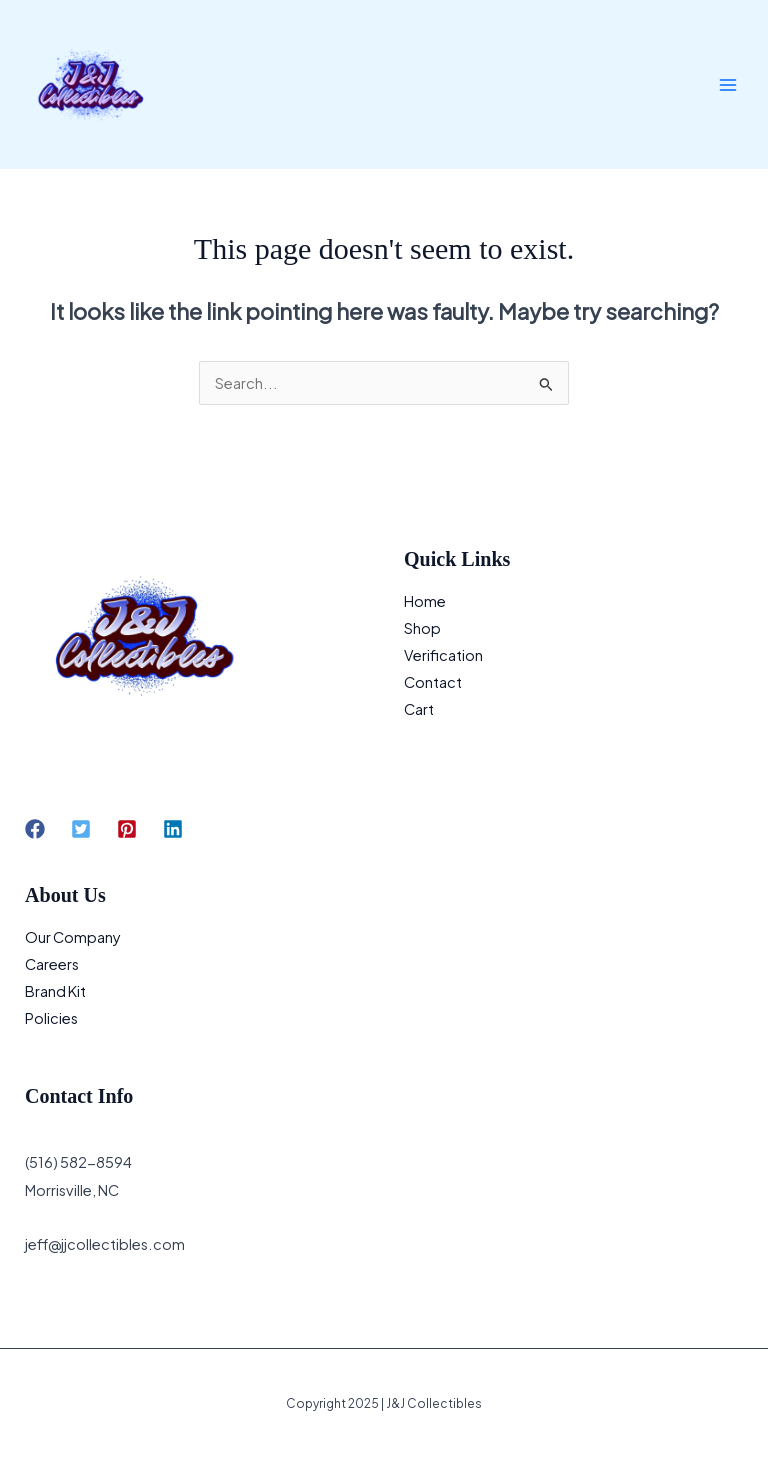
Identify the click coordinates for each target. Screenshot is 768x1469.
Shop (422, 628)
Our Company (73, 937)
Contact (433, 682)
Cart (419, 709)
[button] (35, 829)
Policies (51, 1018)
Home (425, 601)
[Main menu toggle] (728, 84)
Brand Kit (55, 991)
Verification (443, 655)
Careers (52, 964)
